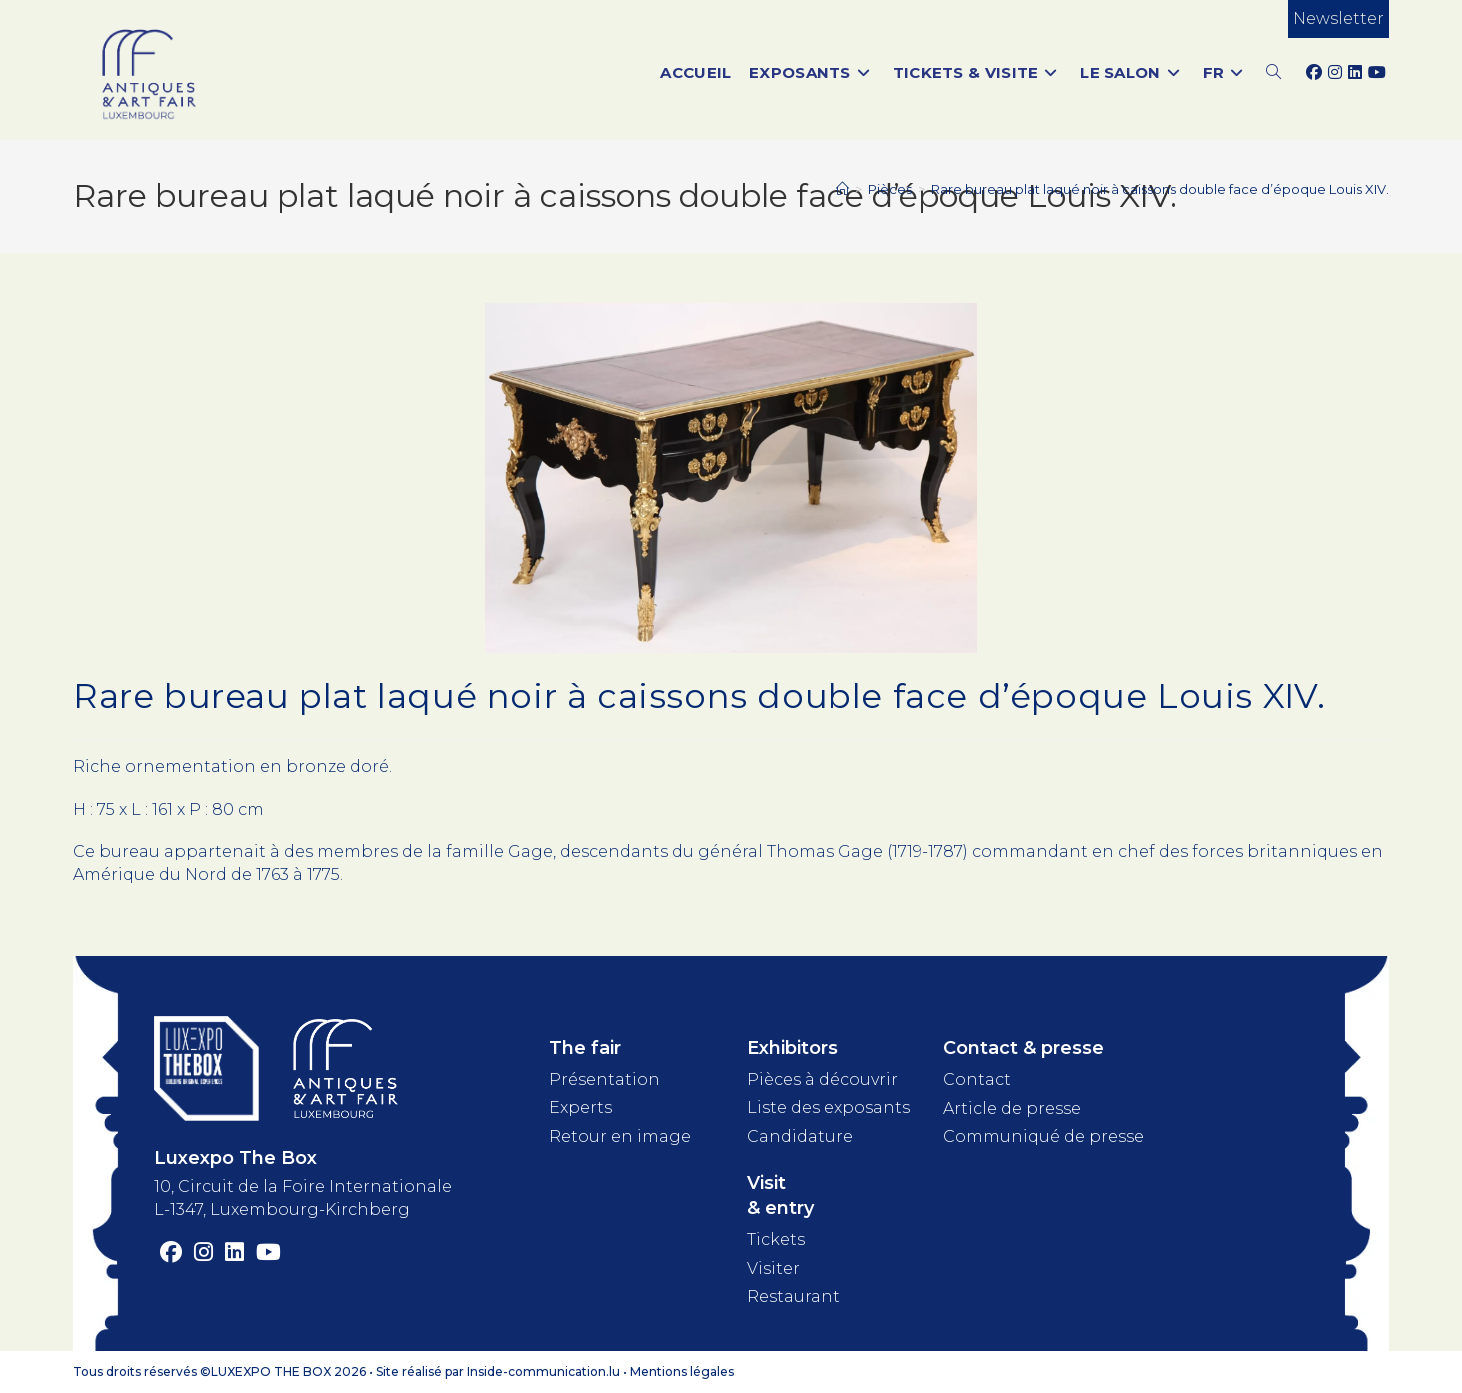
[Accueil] (842, 189)
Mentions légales (682, 1371)
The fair (585, 1048)
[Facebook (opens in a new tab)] (1314, 73)
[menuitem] (1225, 72)
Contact (977, 1079)
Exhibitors (792, 1048)
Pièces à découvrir (822, 1079)
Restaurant (793, 1296)
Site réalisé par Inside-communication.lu (498, 1371)
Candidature (800, 1136)
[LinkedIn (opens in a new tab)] (1355, 73)
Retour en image (620, 1136)
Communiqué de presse (1043, 1136)
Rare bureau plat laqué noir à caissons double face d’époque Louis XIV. (1160, 189)
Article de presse (1012, 1108)
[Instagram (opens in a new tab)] (1335, 73)
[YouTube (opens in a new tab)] (1377, 73)
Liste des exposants (828, 1107)
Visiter (773, 1268)
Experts (580, 1107)
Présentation (604, 1079)
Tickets (776, 1239)
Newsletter (1338, 18)
